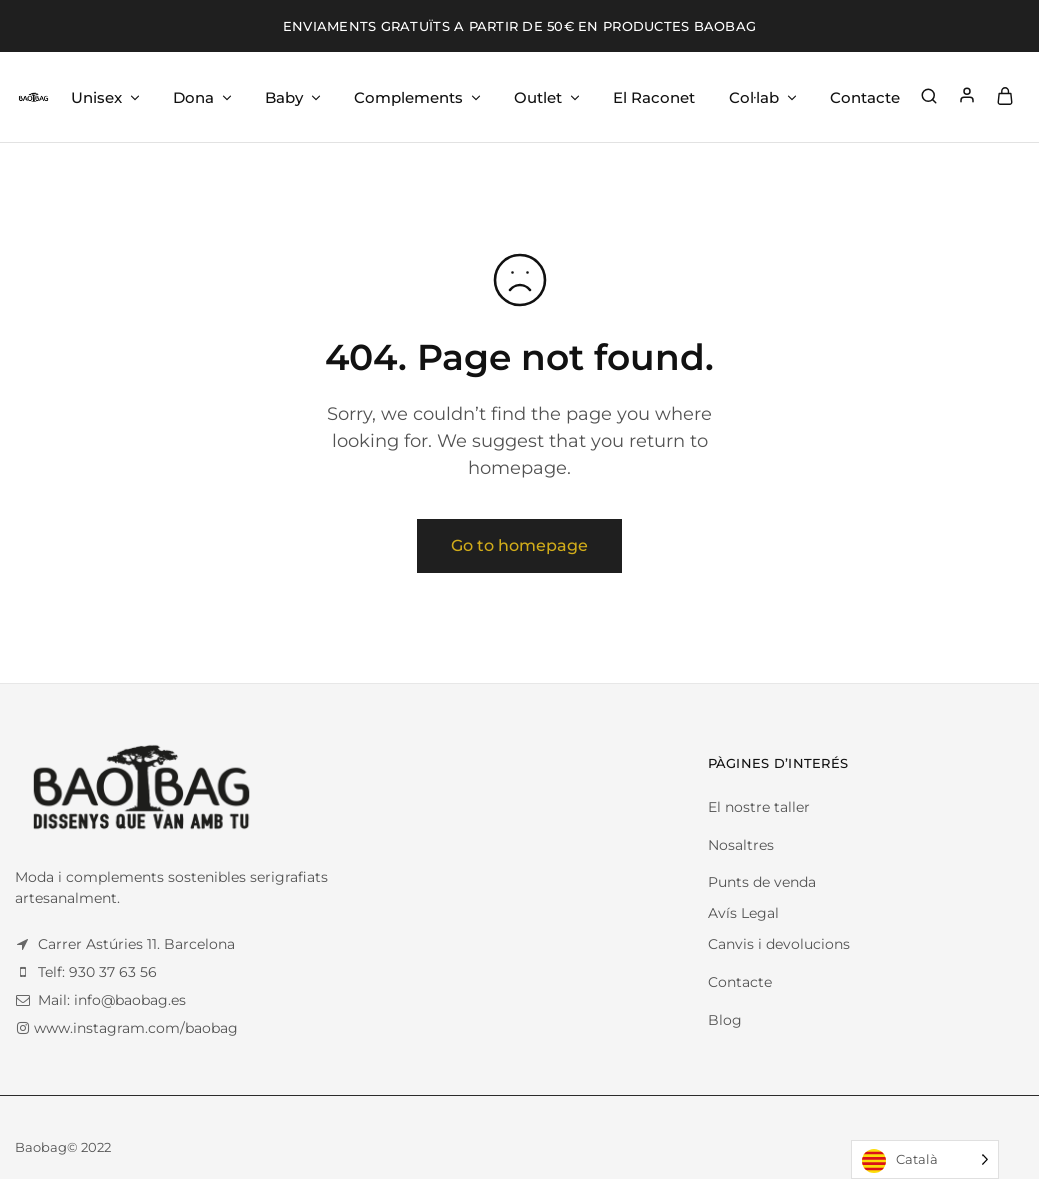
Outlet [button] (548, 97)
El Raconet (654, 97)
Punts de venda (762, 882)
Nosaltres (741, 845)
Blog (725, 1020)
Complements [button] (418, 97)
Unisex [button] (106, 97)
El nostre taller (759, 807)
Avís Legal (743, 913)
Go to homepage (519, 545)
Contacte (865, 97)
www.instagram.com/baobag (136, 1028)
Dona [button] (203, 97)
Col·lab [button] (764, 97)
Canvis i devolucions (779, 944)
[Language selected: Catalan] (925, 1159)
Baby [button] (294, 97)
